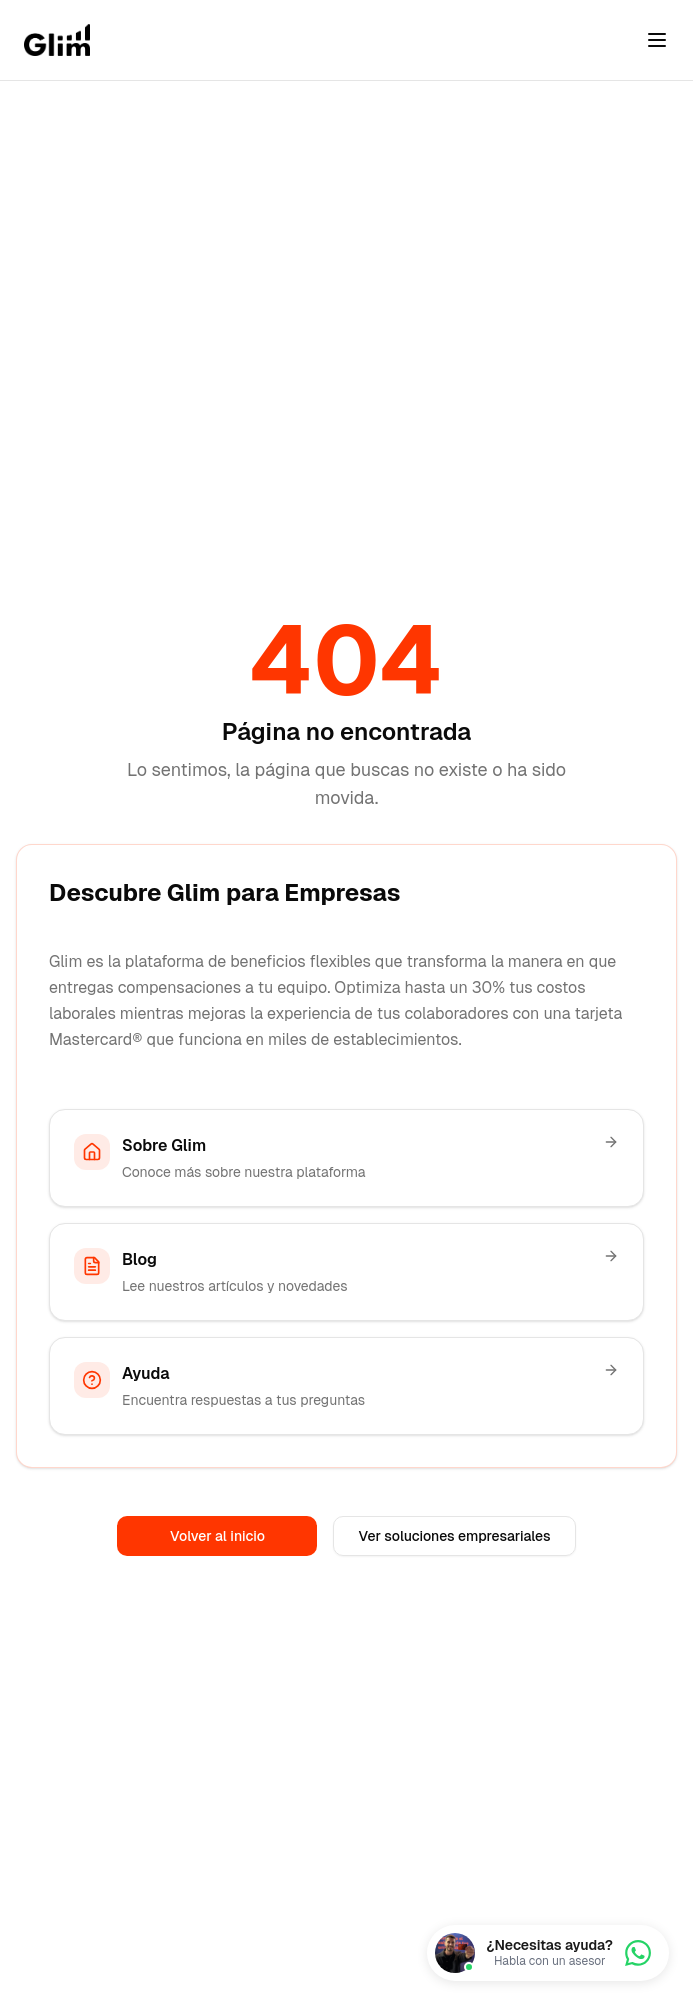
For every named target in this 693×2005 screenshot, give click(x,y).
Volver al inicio (217, 1536)
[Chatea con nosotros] (548, 1953)
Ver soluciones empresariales (454, 1536)
